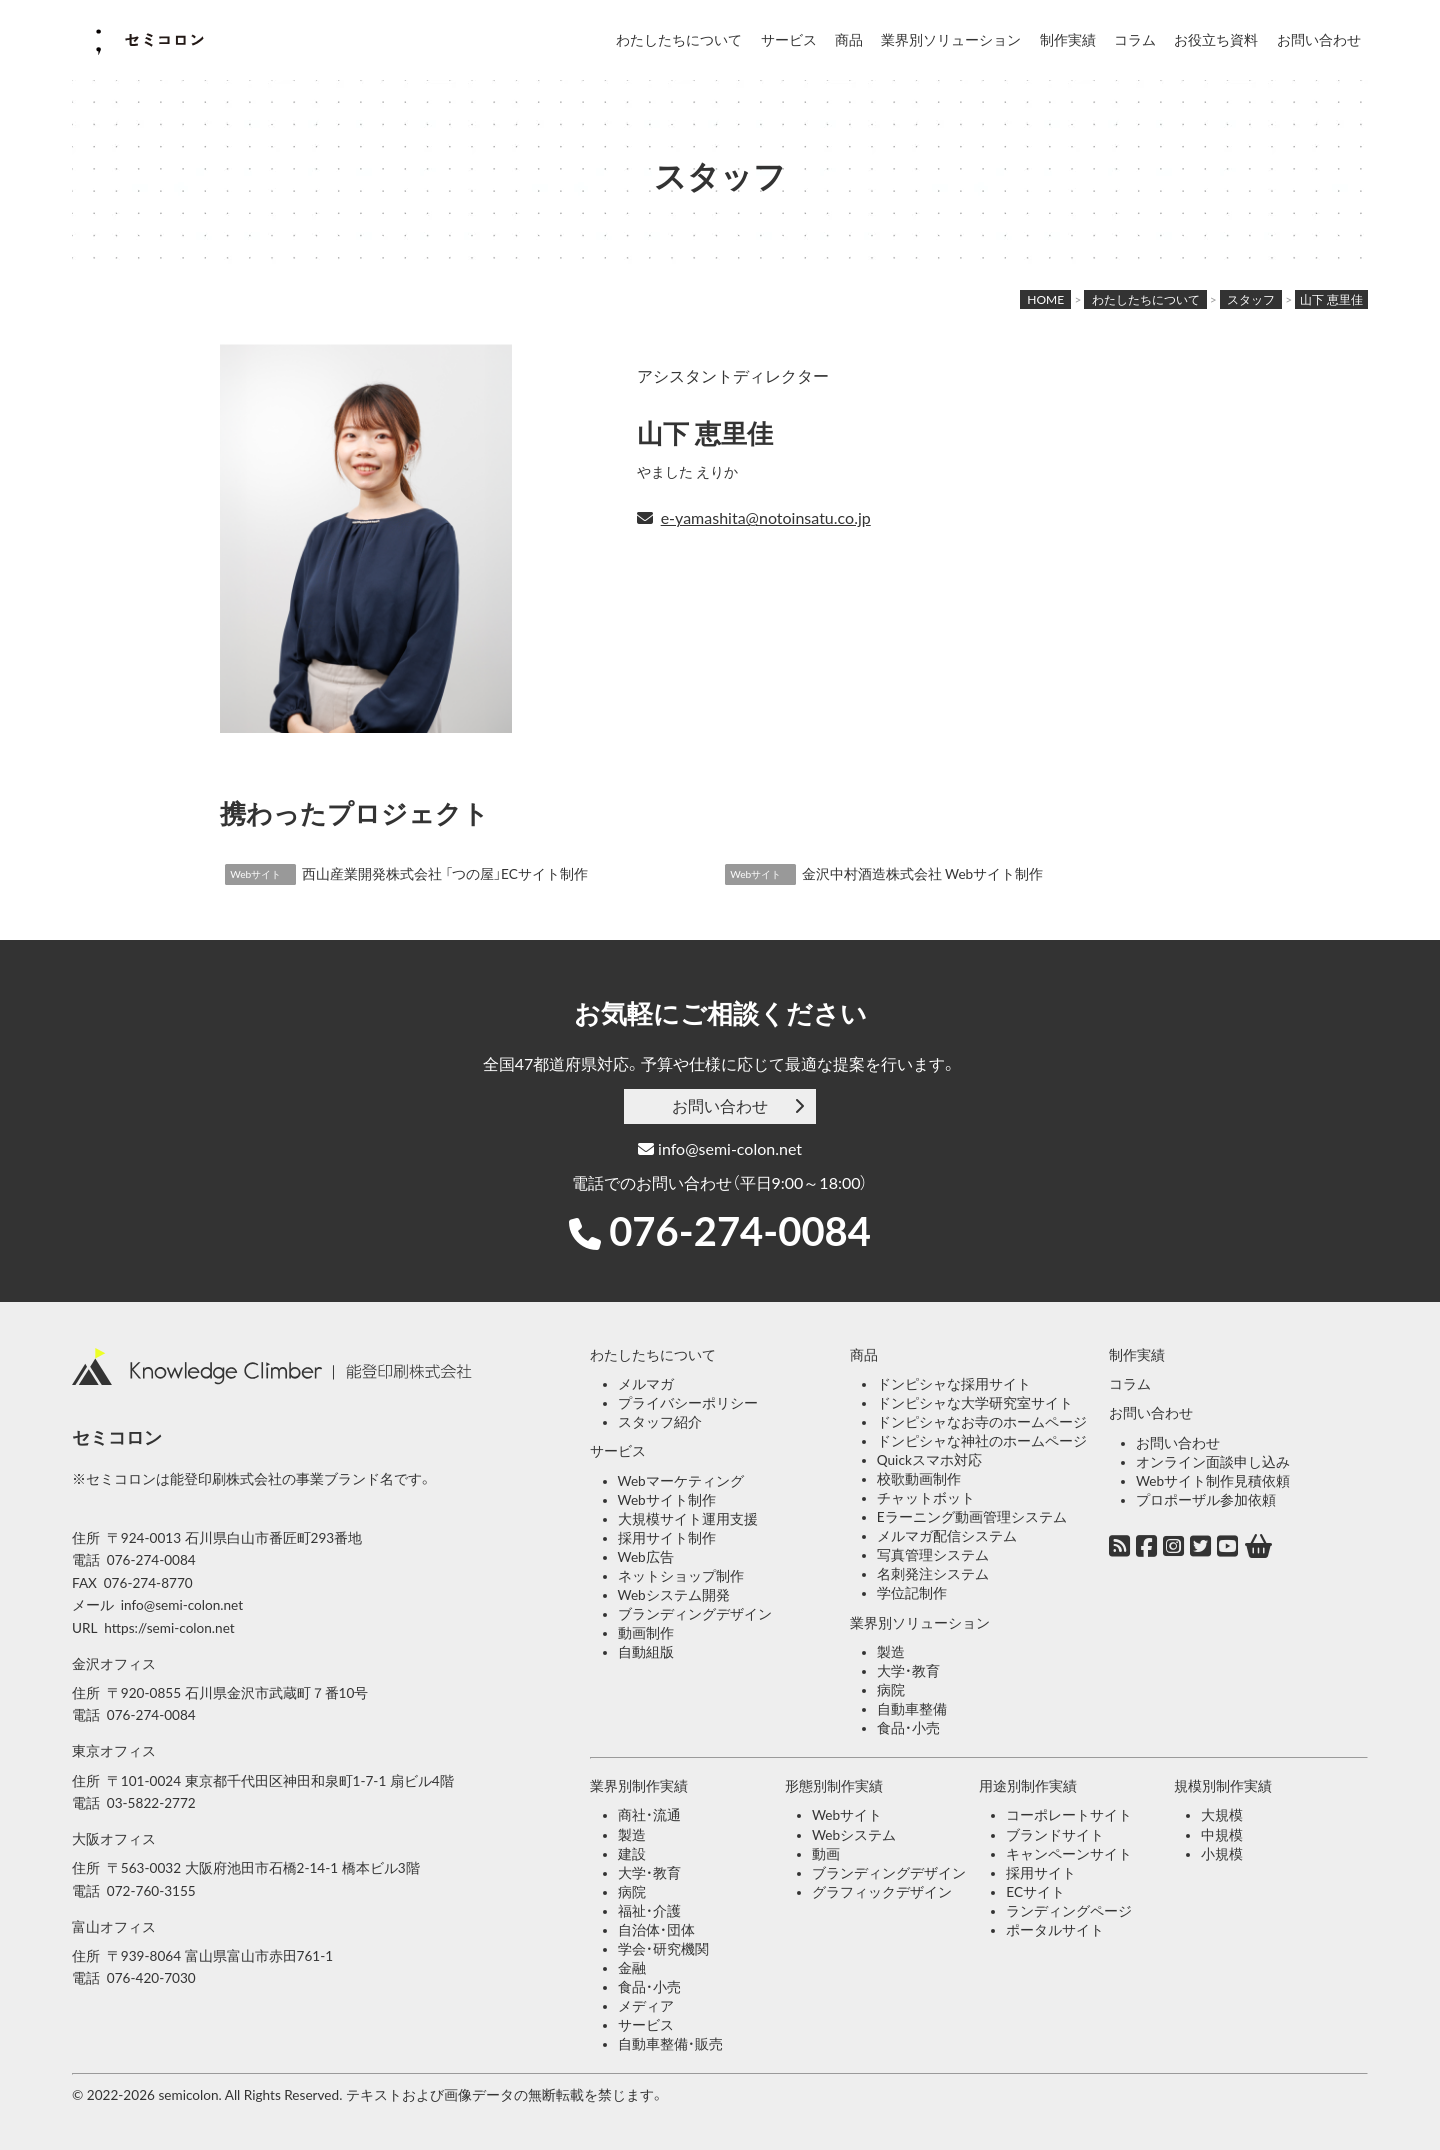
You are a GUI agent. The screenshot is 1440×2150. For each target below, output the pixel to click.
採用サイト (1041, 1873)
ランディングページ (1069, 1911)
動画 (826, 1854)
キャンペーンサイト (1069, 1854)
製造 (891, 1652)
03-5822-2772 (151, 1803)
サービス (789, 39)
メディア (646, 2006)
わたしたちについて (679, 39)
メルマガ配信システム (947, 1536)
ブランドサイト (1055, 1835)
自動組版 (646, 1652)
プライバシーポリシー (688, 1403)
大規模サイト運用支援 (688, 1519)
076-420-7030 (151, 1978)
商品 (849, 39)
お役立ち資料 (1216, 39)
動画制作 (646, 1633)
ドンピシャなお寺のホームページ (982, 1422)
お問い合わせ (1319, 39)
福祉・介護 (649, 1911)
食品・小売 (908, 1728)
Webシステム (854, 1835)
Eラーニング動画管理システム (972, 1517)
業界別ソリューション (951, 39)
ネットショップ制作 (681, 1576)
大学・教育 (908, 1671)
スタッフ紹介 (660, 1422)
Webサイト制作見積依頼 (1213, 1481)
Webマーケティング (681, 1481)
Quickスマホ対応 (929, 1460)
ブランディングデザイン (695, 1614)
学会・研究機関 (663, 1949)
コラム (1135, 39)
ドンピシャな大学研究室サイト (975, 1403)
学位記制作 (912, 1593)
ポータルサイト (1055, 1930)
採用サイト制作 (667, 1538)
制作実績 (1068, 39)
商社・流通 (649, 1815)
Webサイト (847, 1815)
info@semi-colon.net (720, 1148)
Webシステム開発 (674, 1595)
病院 (891, 1690)
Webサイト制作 (667, 1500)
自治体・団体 (656, 1930)
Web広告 (646, 1557)
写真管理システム (933, 1555)
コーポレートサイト (1069, 1815)
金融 (632, 1968)
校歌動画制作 (919, 1479)
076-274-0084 (740, 1231)
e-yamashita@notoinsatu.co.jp (766, 517)
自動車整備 (912, 1709)
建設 (632, 1854)
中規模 (1222, 1835)
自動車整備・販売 (670, 2044)
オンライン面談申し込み (1213, 1462)
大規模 (1222, 1815)
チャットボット (926, 1498)
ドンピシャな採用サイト (954, 1384)
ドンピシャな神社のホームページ (982, 1441)
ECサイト (1035, 1892)
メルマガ (646, 1384)
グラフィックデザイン (882, 1892)
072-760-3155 (151, 1891)
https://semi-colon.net (169, 1628)
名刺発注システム (933, 1574)
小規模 (1222, 1854)
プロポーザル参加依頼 (1206, 1500)
